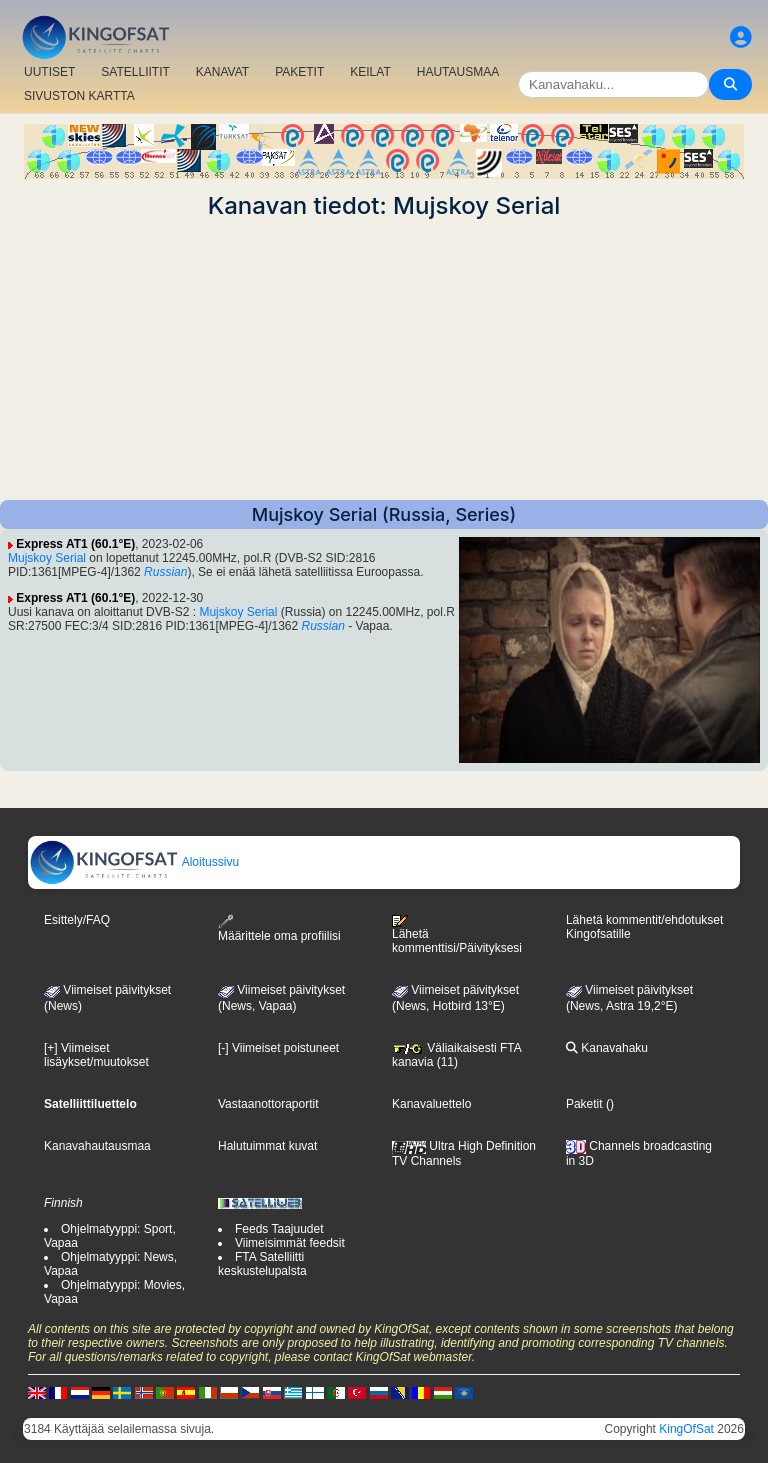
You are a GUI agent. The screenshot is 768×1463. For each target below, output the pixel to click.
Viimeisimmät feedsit (290, 1243)
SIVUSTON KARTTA (79, 96)
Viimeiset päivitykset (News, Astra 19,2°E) (629, 998)
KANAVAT (222, 72)
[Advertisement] (384, 360)
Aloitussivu (134, 862)
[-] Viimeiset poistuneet (278, 1048)
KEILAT (370, 72)
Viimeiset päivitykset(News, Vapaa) (281, 998)
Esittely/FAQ (77, 920)
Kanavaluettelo (431, 1104)
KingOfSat (686, 1429)
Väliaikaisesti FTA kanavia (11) (456, 1055)
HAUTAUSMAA (458, 72)
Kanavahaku (607, 1048)
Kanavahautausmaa (97, 1146)
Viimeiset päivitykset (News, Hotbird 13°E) (455, 998)
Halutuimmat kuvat (267, 1146)
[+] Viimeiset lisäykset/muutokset (96, 1055)
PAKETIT (299, 72)
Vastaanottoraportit (268, 1104)
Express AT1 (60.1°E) (75, 544)
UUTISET (49, 72)
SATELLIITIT (135, 72)
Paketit (584, 1104)
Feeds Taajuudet (279, 1229)
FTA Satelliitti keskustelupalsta (262, 1264)
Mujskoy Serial (47, 558)
